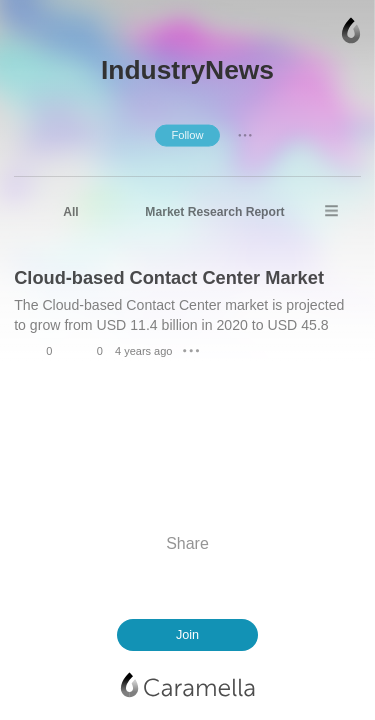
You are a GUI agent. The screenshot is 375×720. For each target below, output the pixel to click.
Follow (187, 135)
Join (187, 635)
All (70, 212)
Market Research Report (214, 212)
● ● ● (245, 135)
